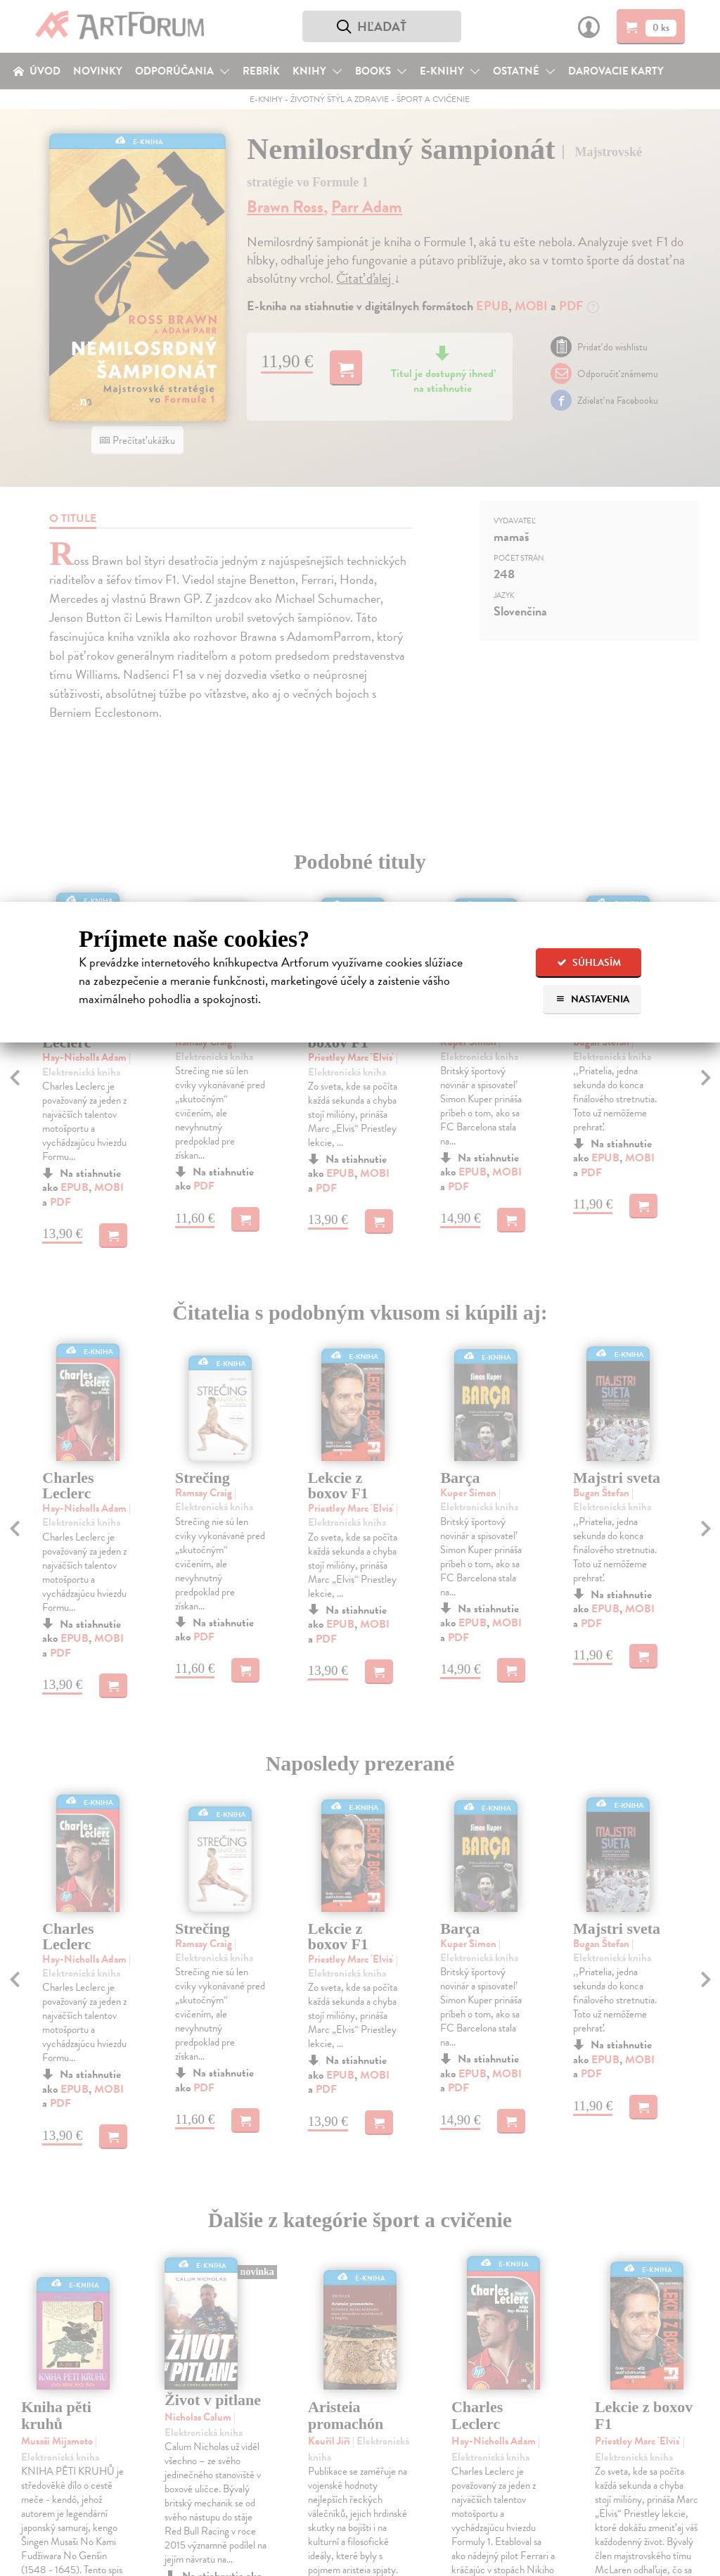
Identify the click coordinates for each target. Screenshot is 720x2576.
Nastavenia (592, 999)
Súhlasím (589, 962)
